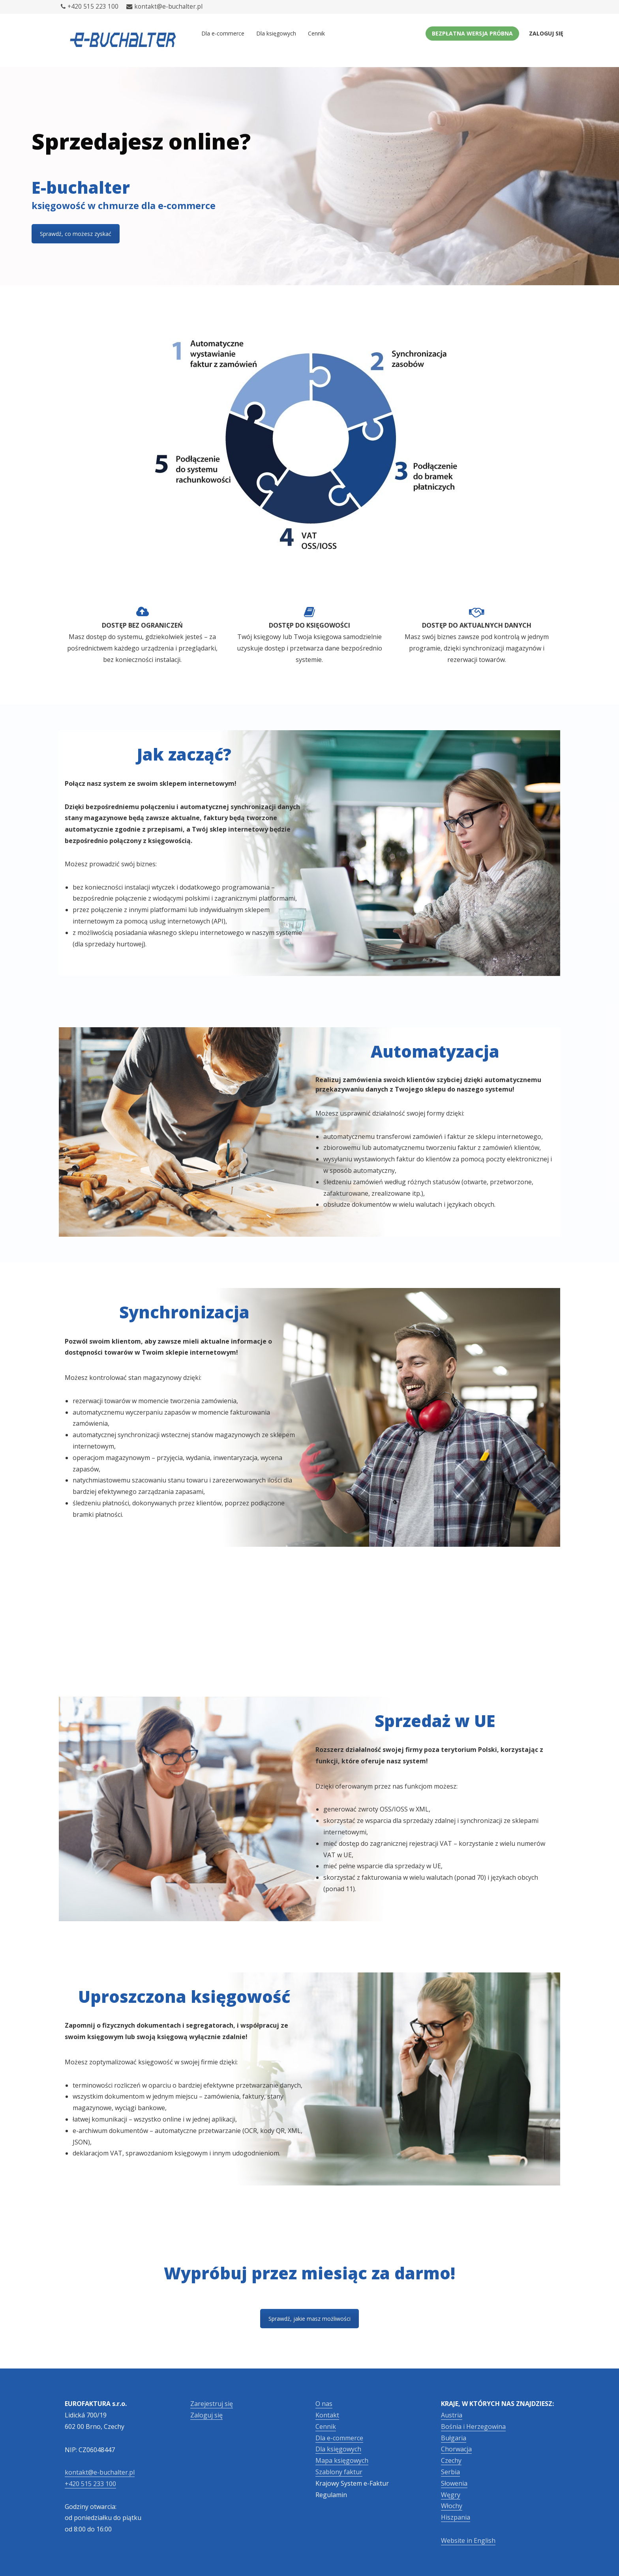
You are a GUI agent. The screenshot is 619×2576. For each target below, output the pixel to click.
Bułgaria (453, 2438)
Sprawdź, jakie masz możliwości (309, 2318)
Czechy (451, 2460)
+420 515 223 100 (89, 6)
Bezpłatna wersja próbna (472, 33)
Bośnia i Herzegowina (473, 2426)
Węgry (450, 2494)
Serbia (450, 2472)
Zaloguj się (546, 33)
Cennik (316, 33)
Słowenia (454, 2483)
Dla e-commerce (222, 33)
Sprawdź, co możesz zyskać (75, 233)
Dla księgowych (276, 33)
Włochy (451, 2505)
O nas (323, 2403)
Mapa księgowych (341, 2460)
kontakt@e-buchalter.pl (164, 6)
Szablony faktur (338, 2472)
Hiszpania (455, 2517)
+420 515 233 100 (90, 2483)
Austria (451, 2415)
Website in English (468, 2540)
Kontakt (327, 2415)
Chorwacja (456, 2449)
